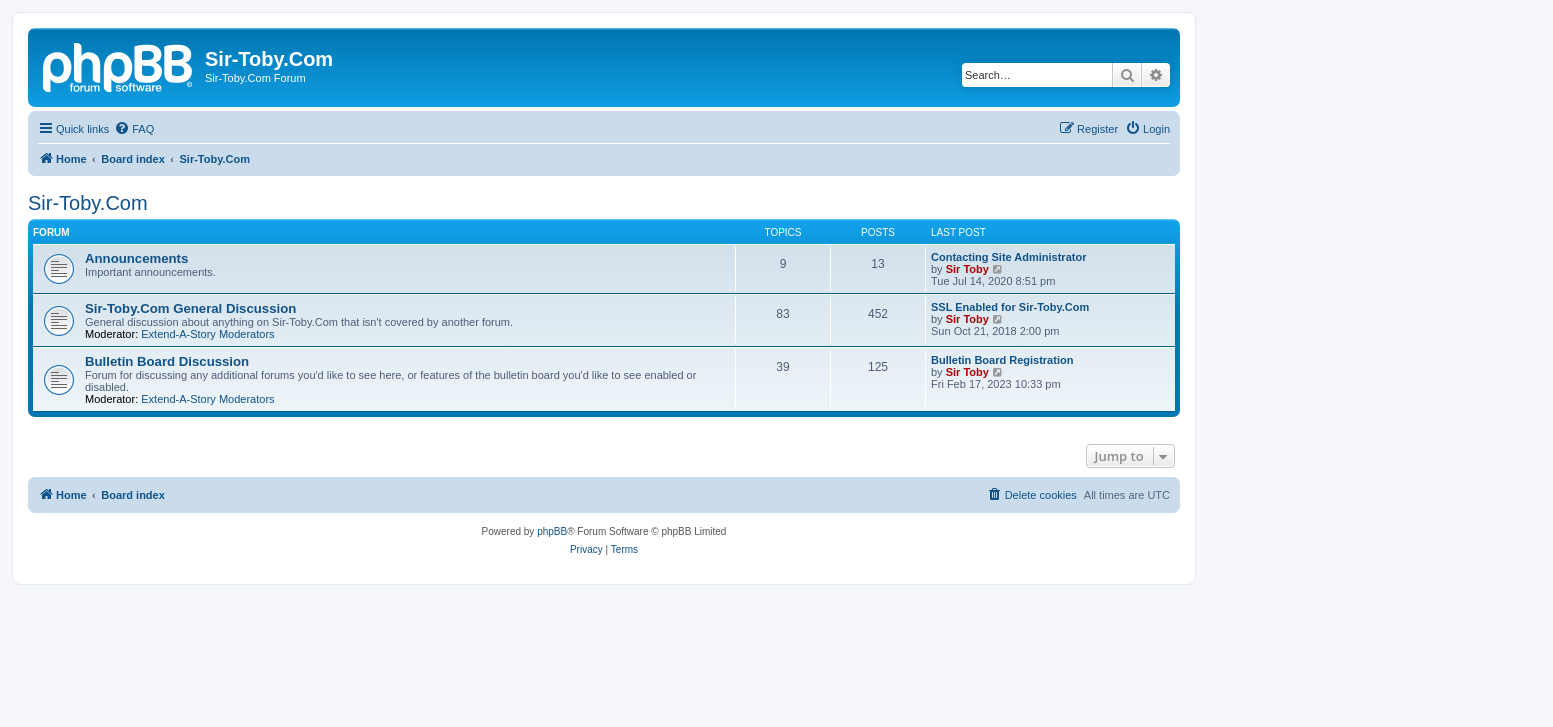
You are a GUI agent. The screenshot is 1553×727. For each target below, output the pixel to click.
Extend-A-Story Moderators (207, 334)
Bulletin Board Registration (1002, 360)
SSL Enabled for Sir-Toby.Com (1010, 307)
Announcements (136, 258)
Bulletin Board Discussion (167, 361)
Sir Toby (967, 269)
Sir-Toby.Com (88, 203)
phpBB (552, 531)
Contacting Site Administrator (1008, 257)
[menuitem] (134, 129)
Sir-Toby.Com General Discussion (190, 308)
